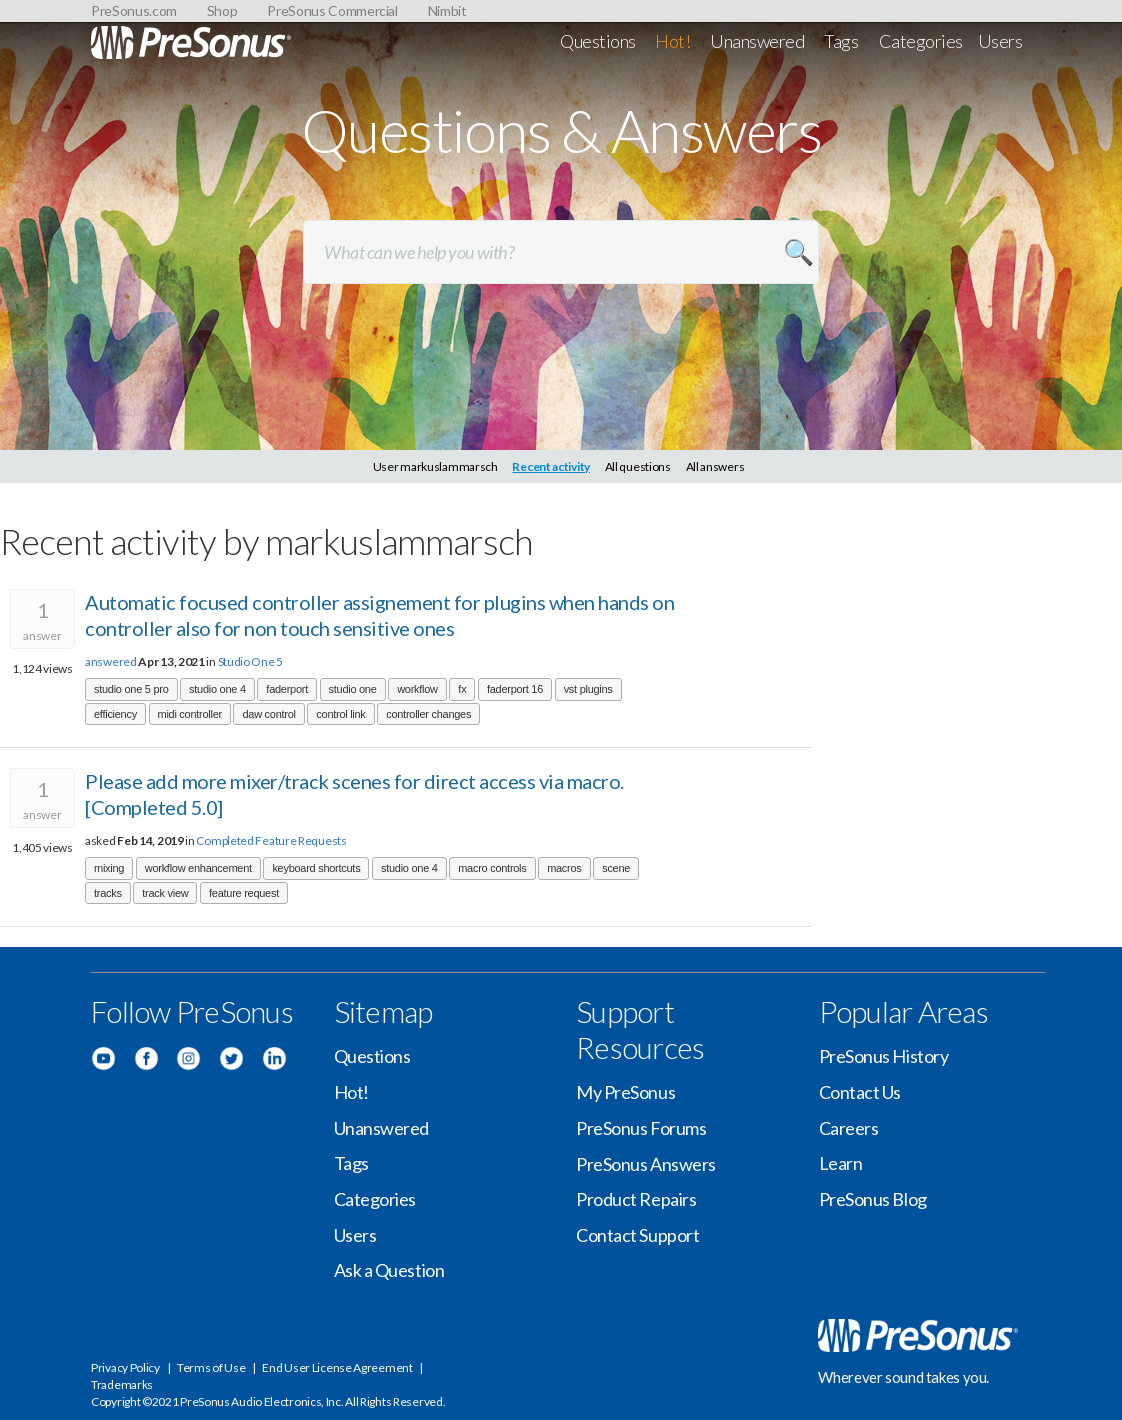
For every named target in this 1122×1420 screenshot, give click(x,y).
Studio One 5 (250, 661)
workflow (417, 689)
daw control (268, 714)
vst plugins (588, 689)
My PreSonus (625, 1092)
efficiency (115, 714)
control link (340, 714)
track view (165, 893)
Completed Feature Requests (271, 840)
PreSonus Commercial (332, 10)
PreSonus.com (134, 10)
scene (616, 868)
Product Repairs (636, 1199)
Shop (222, 10)
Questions (598, 41)
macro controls (492, 868)
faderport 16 (515, 689)
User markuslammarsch (435, 466)
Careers (849, 1128)
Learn (841, 1163)
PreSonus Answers (646, 1164)
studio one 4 (217, 689)
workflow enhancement (198, 868)
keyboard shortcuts (316, 868)
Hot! (672, 41)
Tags (841, 41)
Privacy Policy (125, 1367)
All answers (715, 466)
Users (1000, 41)
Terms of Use (211, 1367)
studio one (353, 689)
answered (111, 661)
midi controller (190, 714)
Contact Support (637, 1235)
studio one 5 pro (131, 689)
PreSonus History (884, 1056)
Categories (921, 41)
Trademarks (122, 1384)
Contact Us (860, 1092)
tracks (108, 893)
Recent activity (551, 466)
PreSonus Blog (873, 1199)
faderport (287, 689)
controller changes (428, 714)
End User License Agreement (337, 1367)
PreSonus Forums (641, 1128)
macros (564, 868)
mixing (109, 868)
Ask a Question (389, 1270)
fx (462, 689)
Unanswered (757, 41)
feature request (244, 893)
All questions (638, 466)
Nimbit (447, 10)
